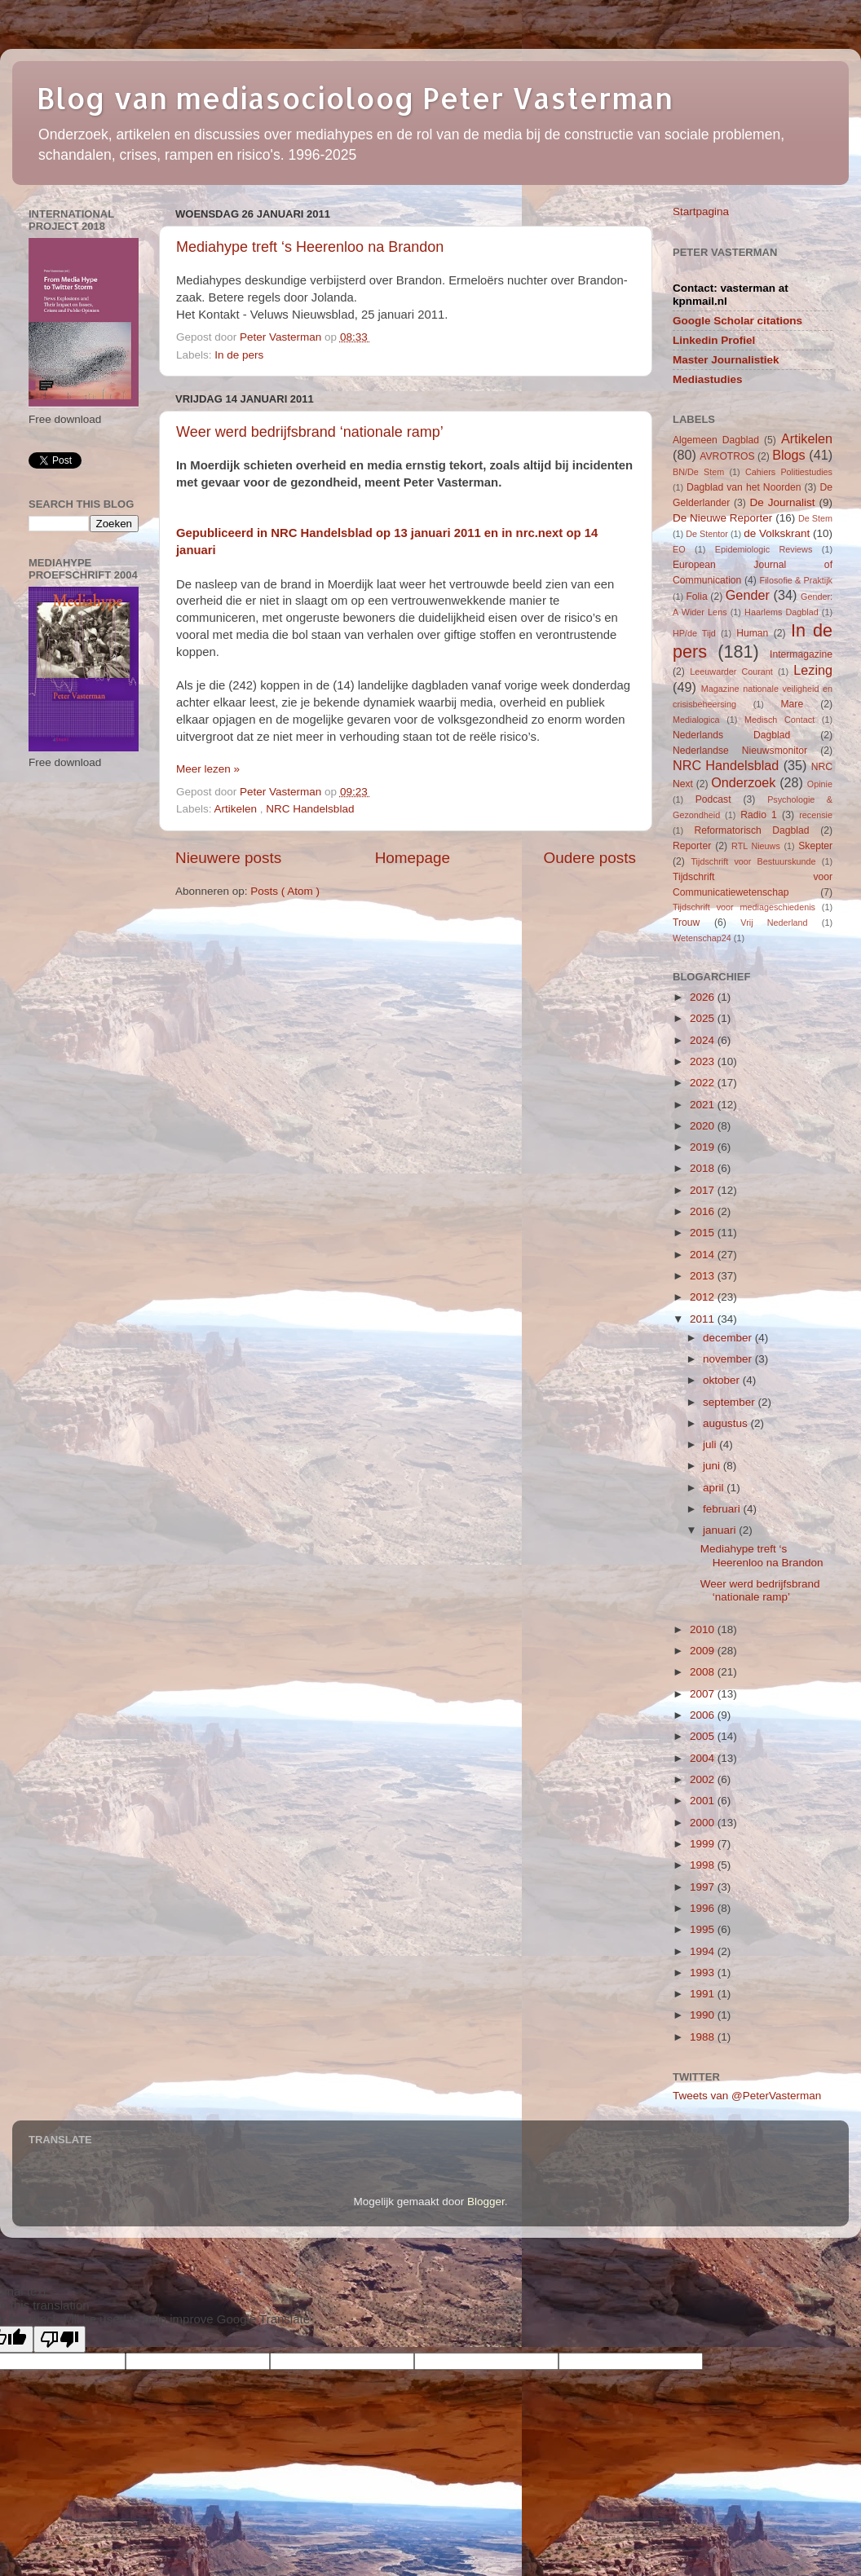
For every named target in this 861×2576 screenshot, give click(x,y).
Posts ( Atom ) (285, 891)
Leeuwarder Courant (731, 671)
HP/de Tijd (694, 633)
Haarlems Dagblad (781, 612)
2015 (704, 1232)
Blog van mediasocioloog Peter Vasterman (355, 98)
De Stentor (707, 534)
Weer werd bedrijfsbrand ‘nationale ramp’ (310, 432)
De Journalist (782, 502)
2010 (704, 1629)
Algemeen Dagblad (716, 440)
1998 (704, 1865)
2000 (704, 1822)
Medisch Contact (779, 719)
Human (752, 633)
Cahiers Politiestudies (788, 472)
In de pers (238, 355)
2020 (704, 1126)
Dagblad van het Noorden (744, 487)
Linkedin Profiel (714, 340)
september (730, 1402)
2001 (704, 1800)
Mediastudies (708, 379)
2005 (704, 1736)
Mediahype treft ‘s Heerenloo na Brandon (310, 247)
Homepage (412, 857)
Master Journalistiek (726, 360)
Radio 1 (758, 815)
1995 (704, 1929)
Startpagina (701, 211)
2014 (704, 1254)
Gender (748, 595)
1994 (704, 1951)
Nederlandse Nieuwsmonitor (740, 750)
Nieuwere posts (228, 857)
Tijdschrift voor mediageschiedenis (744, 907)
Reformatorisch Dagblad (751, 830)
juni (713, 1466)
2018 (704, 1168)
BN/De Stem (698, 472)
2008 (704, 1672)
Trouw (686, 922)
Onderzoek (743, 782)
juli (711, 1444)
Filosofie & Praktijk (796, 580)
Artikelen (237, 809)
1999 (704, 1844)
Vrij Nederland (773, 922)
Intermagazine (801, 654)
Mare (792, 704)
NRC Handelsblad (310, 809)
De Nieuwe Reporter (722, 518)
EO (679, 549)
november (729, 1359)
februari (723, 1509)
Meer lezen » (208, 769)
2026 (704, 997)
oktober (723, 1380)
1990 (704, 2015)
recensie (815, 815)
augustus (727, 1423)
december (729, 1338)
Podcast (713, 799)
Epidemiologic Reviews (764, 549)
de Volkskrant (777, 533)
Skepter (815, 846)
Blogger (486, 2201)
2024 (704, 1040)
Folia (696, 596)
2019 (704, 1147)
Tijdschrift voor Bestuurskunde (753, 861)
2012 (704, 1297)
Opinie (819, 784)
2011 (704, 1319)
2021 (704, 1105)
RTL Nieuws (755, 846)
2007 (704, 1694)
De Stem (815, 518)
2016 (704, 1211)
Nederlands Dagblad (731, 735)
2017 (704, 1190)
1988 (704, 2037)
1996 (704, 1908)
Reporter (692, 846)
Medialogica (696, 719)
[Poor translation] (59, 2339)
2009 (704, 1651)
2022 (704, 1083)
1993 (704, 1972)
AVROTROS (727, 456)
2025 (704, 1018)
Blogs (789, 454)
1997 (704, 1887)
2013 (704, 1276)
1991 (704, 1994)
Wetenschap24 (702, 938)
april (714, 1488)
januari (721, 1530)
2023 (704, 1061)
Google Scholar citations (737, 321)
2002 (704, 1779)
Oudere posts (590, 857)
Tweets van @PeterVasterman (747, 2095)
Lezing (812, 670)
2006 (704, 1715)
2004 (704, 1758)
